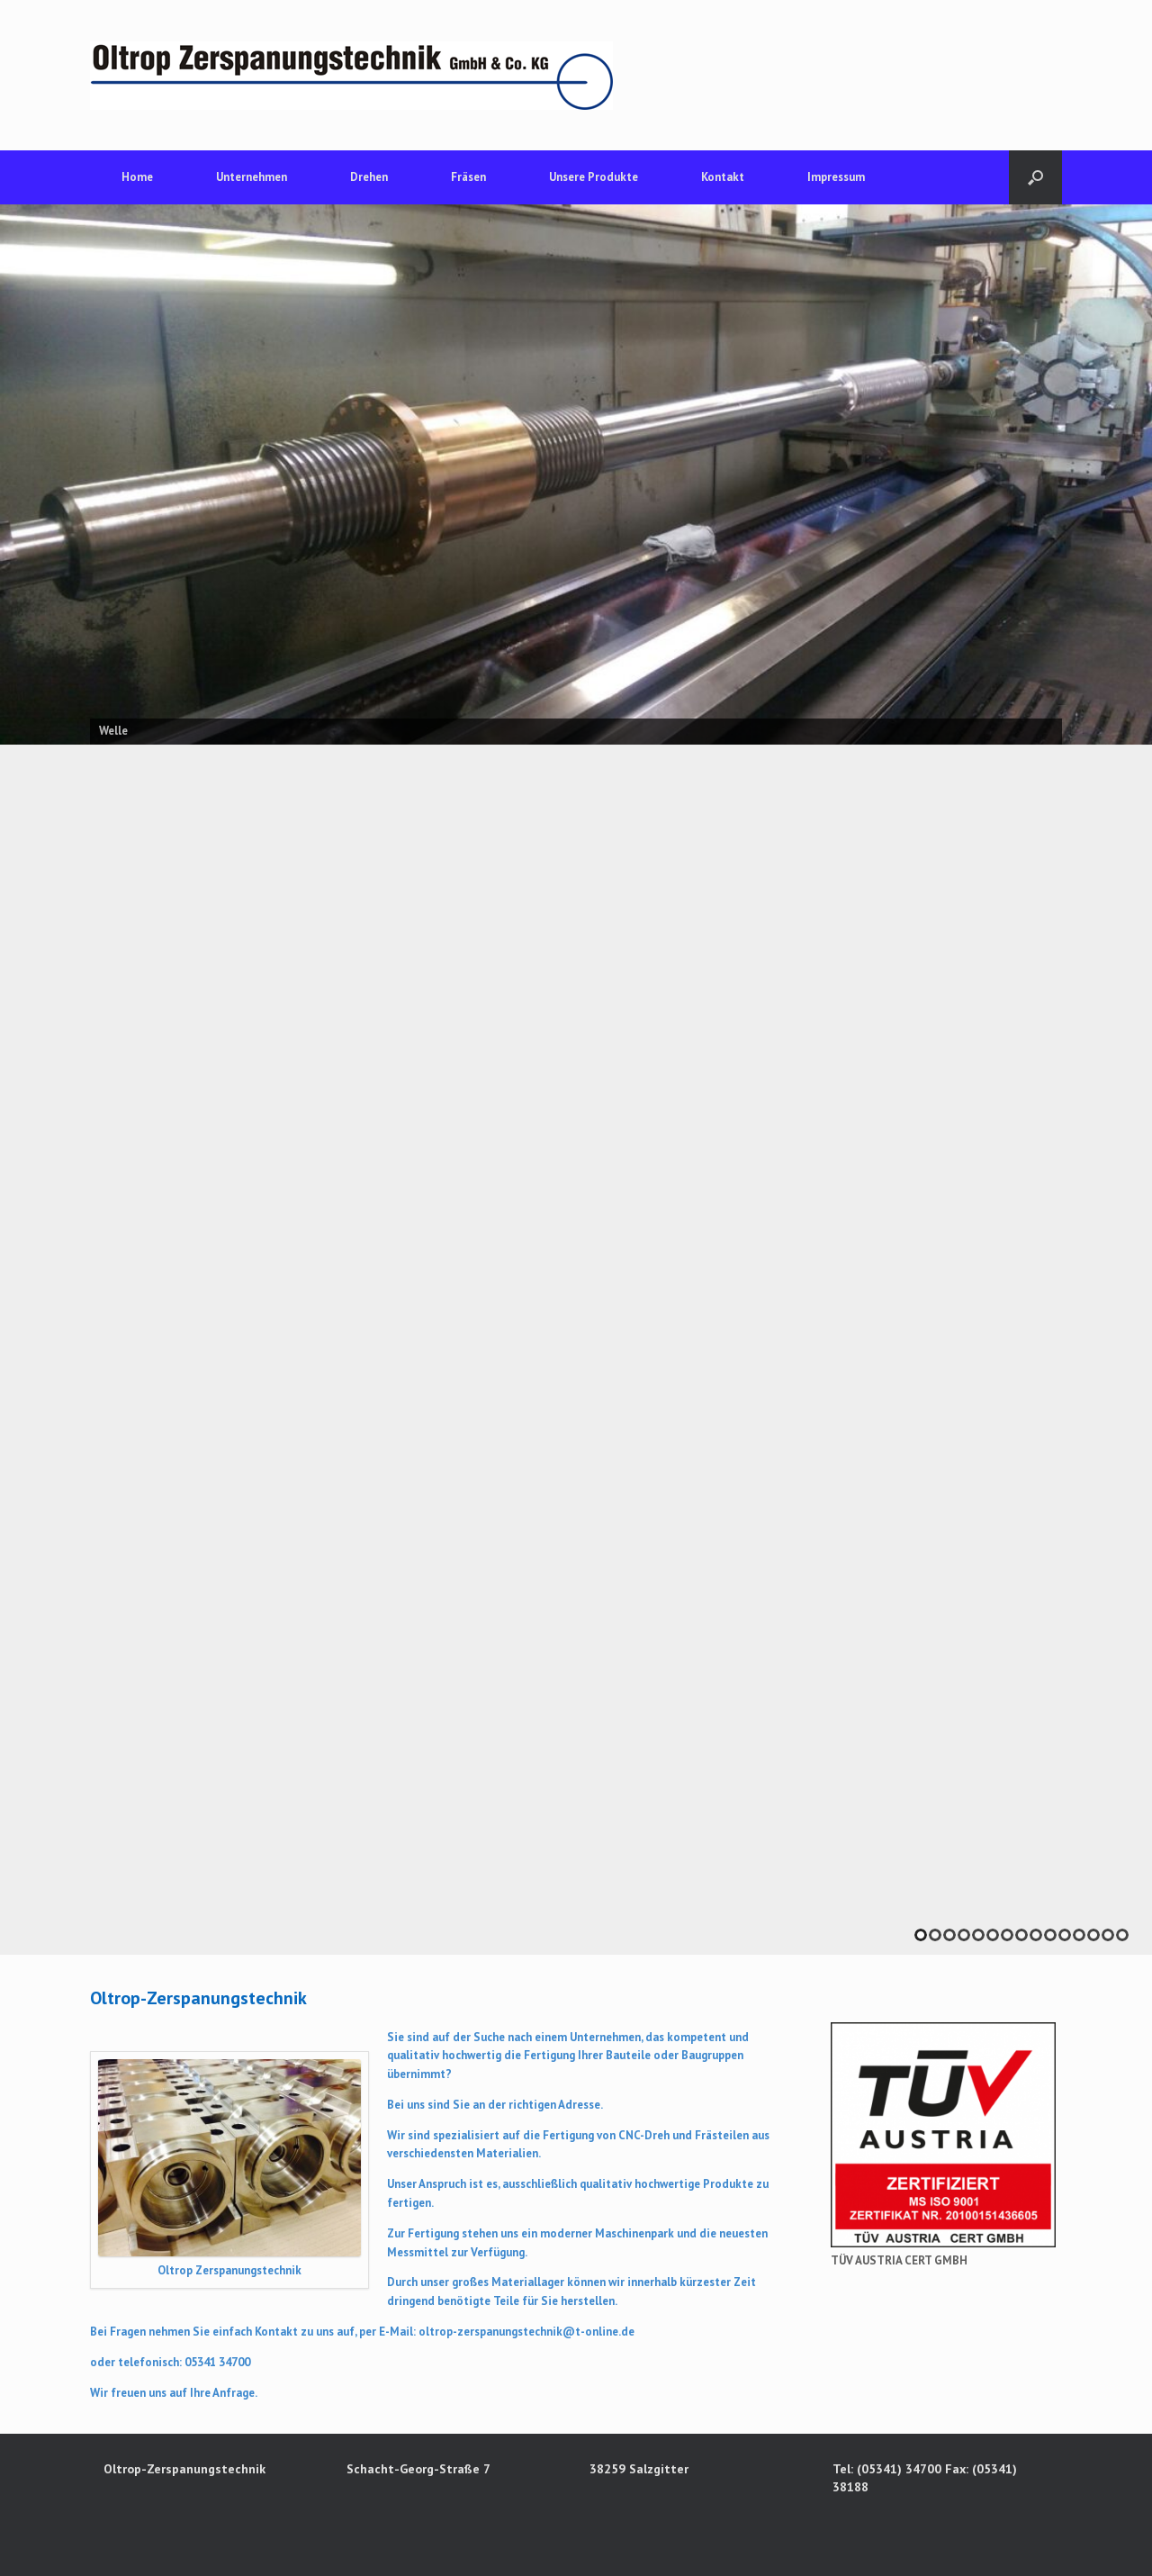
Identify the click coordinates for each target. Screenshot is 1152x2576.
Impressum (836, 177)
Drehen (369, 177)
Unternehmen (251, 177)
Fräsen (468, 177)
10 (1050, 1935)
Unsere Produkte (593, 177)
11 (1064, 1935)
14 (1108, 1935)
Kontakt (722, 177)
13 (1093, 1935)
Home (137, 177)
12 (1079, 1935)
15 (1122, 1935)
